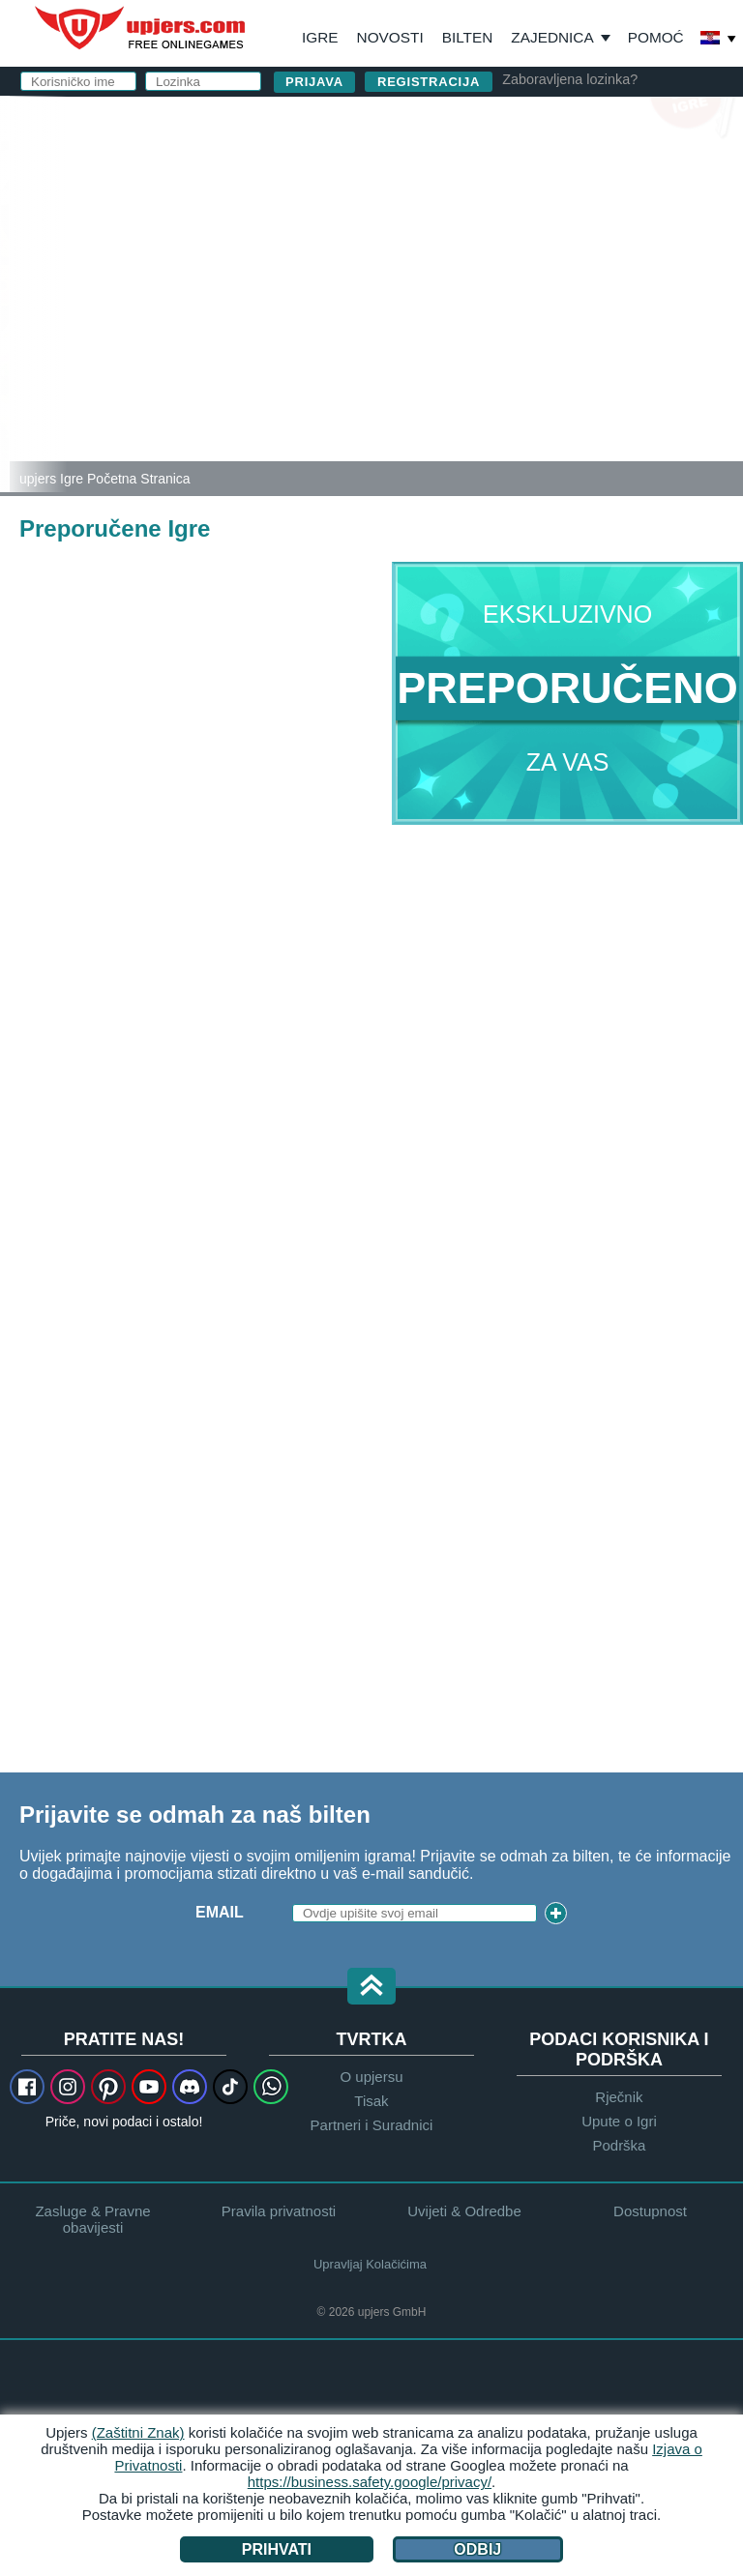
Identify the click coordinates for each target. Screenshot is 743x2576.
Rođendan (371, 287)
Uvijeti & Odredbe (508, 325)
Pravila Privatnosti (416, 343)
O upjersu (371, 2076)
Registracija (428, 81)
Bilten (467, 37)
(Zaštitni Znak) (138, 2432)
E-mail (353, 210)
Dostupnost (650, 2211)
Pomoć (656, 37)
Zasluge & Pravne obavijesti (92, 2219)
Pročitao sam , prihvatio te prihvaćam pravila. (495, 334)
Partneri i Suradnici (372, 2125)
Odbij (477, 2549)
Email (219, 1912)
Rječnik (618, 2097)
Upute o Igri (619, 2121)
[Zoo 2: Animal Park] (5, 294)
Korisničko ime (392, 171)
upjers (141, 28)
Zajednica (552, 37)
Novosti (390, 37)
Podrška (618, 2145)
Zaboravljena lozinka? (570, 79)
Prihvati (277, 2549)
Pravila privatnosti (279, 2211)
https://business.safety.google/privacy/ (369, 2482)
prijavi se (478, 121)
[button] (371, 1988)
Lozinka (361, 249)
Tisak (371, 2101)
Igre (320, 37)
